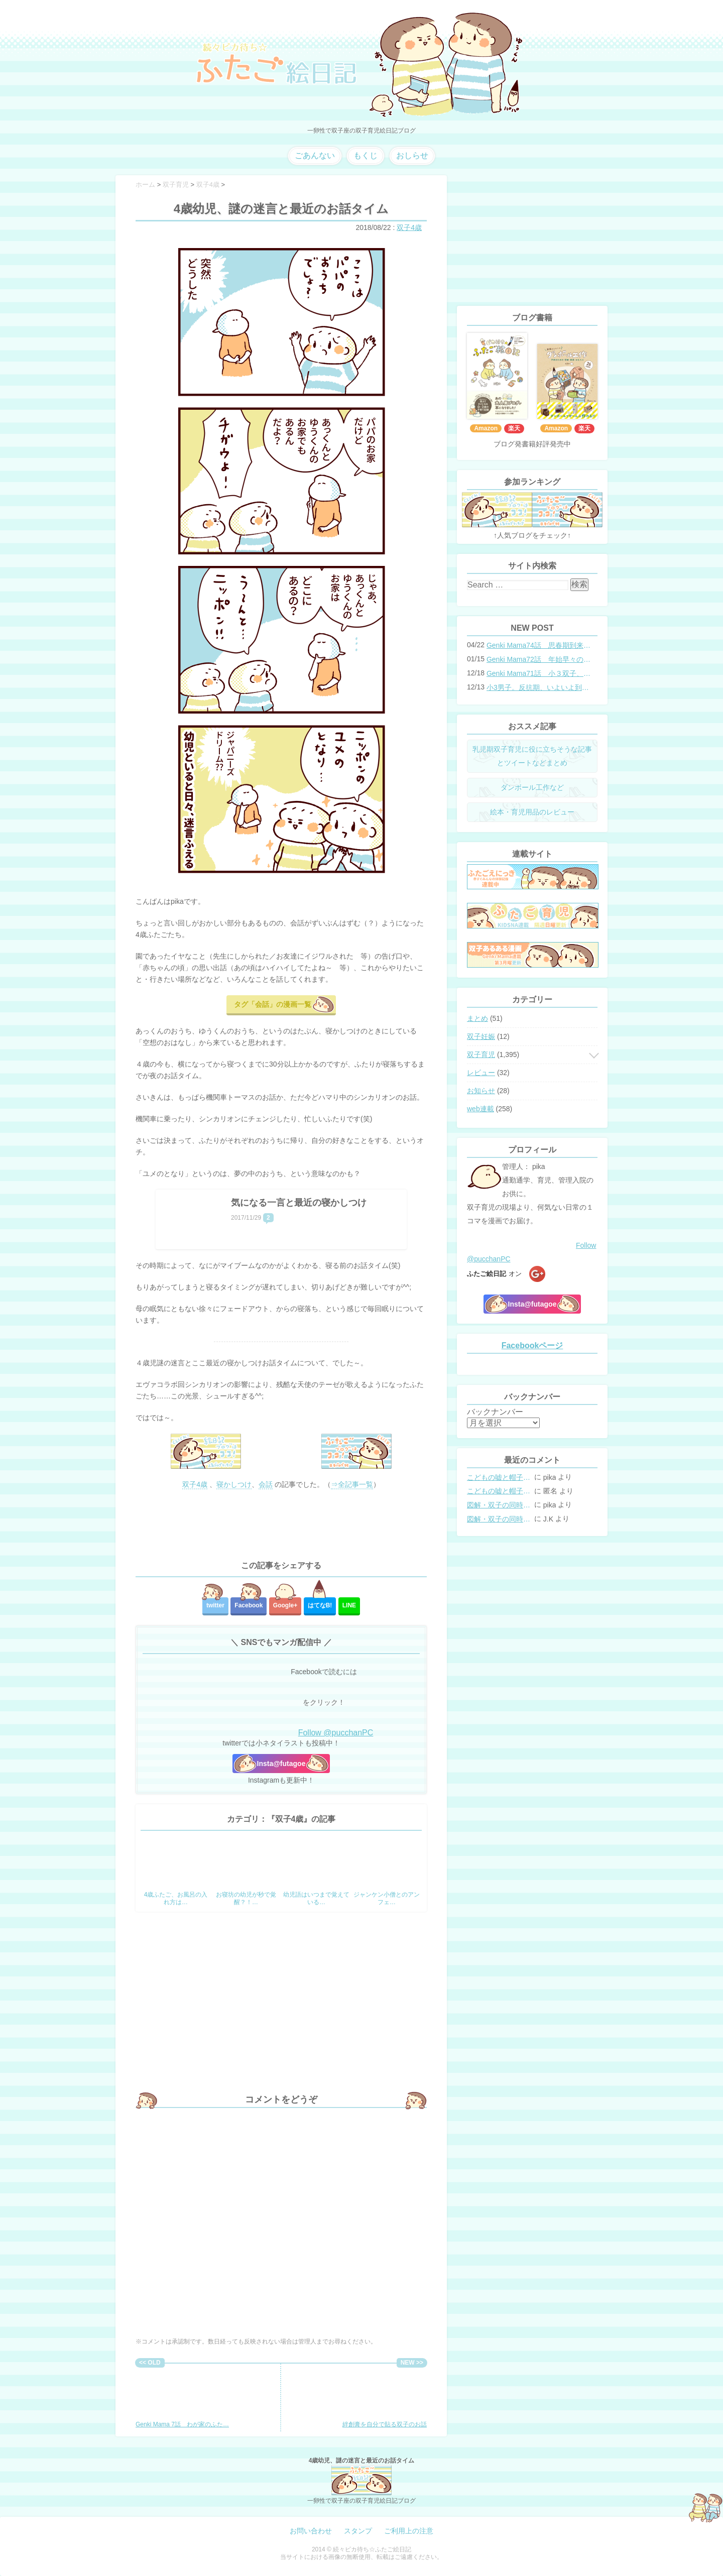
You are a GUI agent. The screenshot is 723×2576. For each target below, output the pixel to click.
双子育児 (481, 1054)
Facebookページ (532, 1345)
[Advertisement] (281, 1525)
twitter (215, 1605)
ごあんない (315, 155)
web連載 (480, 1109)
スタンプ (358, 2531)
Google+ (285, 1605)
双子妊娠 (481, 1036)
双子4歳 (409, 227)
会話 (266, 1484)
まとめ (477, 1018)
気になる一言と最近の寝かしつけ (299, 1203)
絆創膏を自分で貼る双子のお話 (384, 2398)
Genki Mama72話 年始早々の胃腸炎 (539, 659)
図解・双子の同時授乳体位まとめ (499, 1505)
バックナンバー (495, 1412)
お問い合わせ (311, 2531)
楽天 (514, 428)
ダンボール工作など (532, 787)
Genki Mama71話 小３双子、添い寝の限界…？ (539, 673)
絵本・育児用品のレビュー (532, 812)
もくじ (365, 155)
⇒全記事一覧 (352, 1484)
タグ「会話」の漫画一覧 (272, 1004)
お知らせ (481, 1091)
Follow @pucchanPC (336, 1732)
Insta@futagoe (281, 1764)
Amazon (486, 428)
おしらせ (412, 155)
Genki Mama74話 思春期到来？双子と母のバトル (539, 645)
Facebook (248, 1605)
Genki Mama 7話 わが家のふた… (182, 2398)
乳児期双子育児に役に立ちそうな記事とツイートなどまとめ (532, 756)
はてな (320, 1605)
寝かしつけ (234, 1484)
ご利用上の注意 (408, 2531)
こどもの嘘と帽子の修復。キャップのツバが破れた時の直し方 (499, 1477)
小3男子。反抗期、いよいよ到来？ (539, 687)
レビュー (481, 1073)
